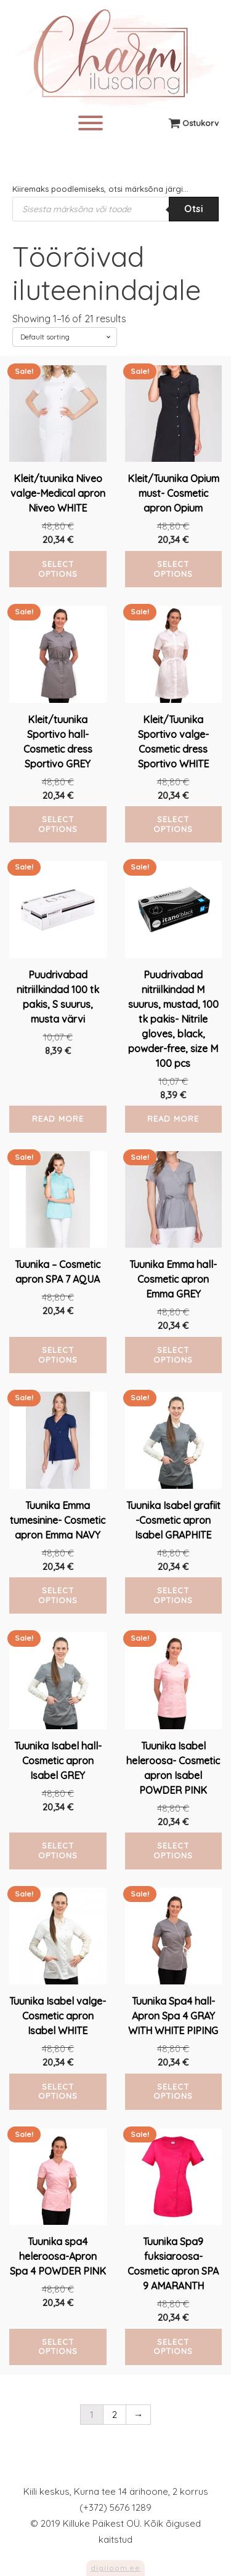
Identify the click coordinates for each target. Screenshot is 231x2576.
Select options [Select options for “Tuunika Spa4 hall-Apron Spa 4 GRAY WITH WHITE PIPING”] (173, 2091)
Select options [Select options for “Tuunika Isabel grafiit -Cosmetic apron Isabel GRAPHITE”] (173, 1595)
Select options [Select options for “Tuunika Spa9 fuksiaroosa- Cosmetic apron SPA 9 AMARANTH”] (173, 2346)
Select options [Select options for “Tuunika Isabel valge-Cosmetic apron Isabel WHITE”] (58, 2091)
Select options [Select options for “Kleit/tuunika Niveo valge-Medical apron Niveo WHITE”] (58, 569)
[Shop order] (64, 337)
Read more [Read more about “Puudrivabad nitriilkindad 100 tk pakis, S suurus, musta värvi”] (58, 1119)
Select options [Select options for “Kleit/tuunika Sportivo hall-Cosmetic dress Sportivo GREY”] (58, 824)
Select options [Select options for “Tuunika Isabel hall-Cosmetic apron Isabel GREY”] (58, 1850)
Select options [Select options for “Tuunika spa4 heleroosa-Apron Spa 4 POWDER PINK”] (58, 2346)
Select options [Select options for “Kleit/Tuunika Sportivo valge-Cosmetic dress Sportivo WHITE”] (173, 824)
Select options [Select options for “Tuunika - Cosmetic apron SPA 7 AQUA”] (58, 1355)
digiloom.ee (115, 2567)
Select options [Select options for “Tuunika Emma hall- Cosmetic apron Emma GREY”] (173, 1355)
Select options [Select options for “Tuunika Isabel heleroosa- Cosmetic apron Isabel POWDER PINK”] (173, 1850)
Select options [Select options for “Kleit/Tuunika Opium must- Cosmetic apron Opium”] (173, 569)
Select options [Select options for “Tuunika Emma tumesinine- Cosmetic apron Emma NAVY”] (58, 1595)
